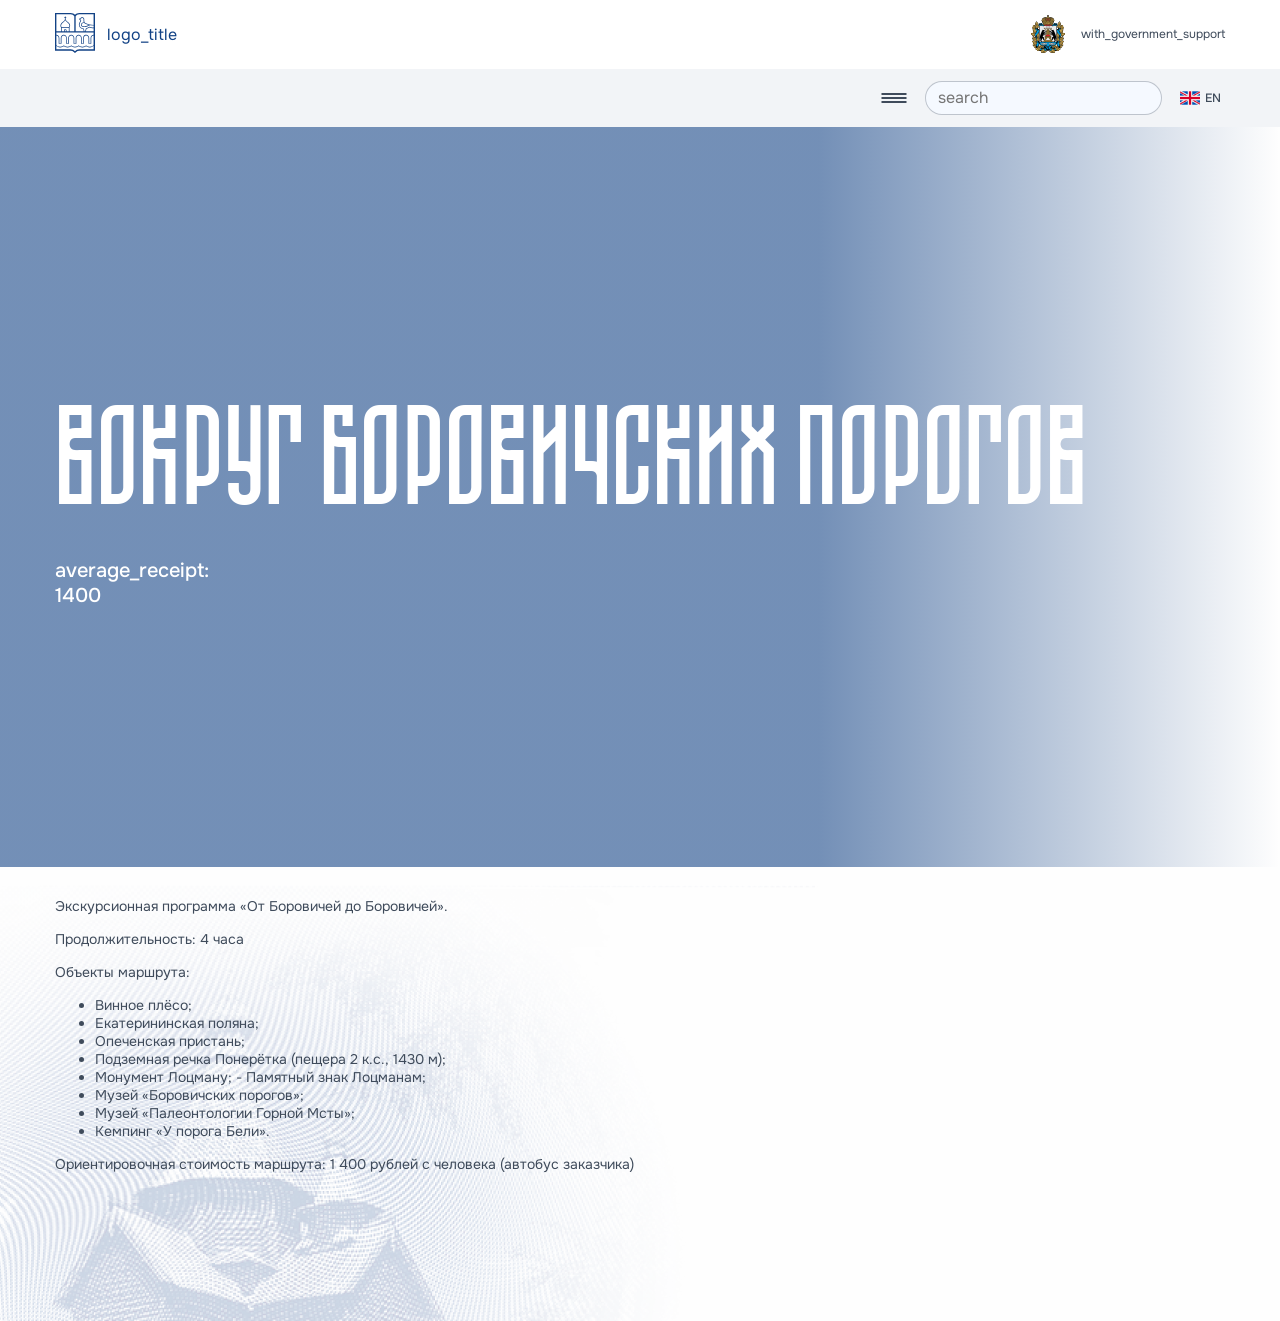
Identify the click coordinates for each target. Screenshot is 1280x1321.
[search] (1043, 98)
